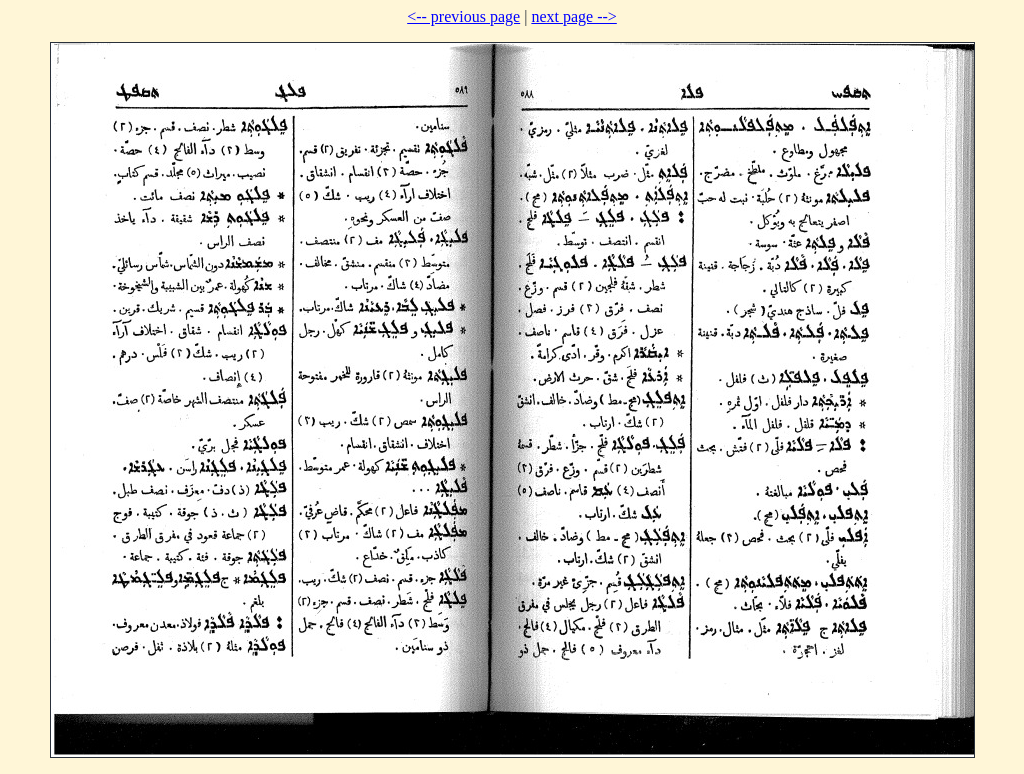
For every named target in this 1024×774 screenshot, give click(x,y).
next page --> (573, 16)
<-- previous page (463, 16)
